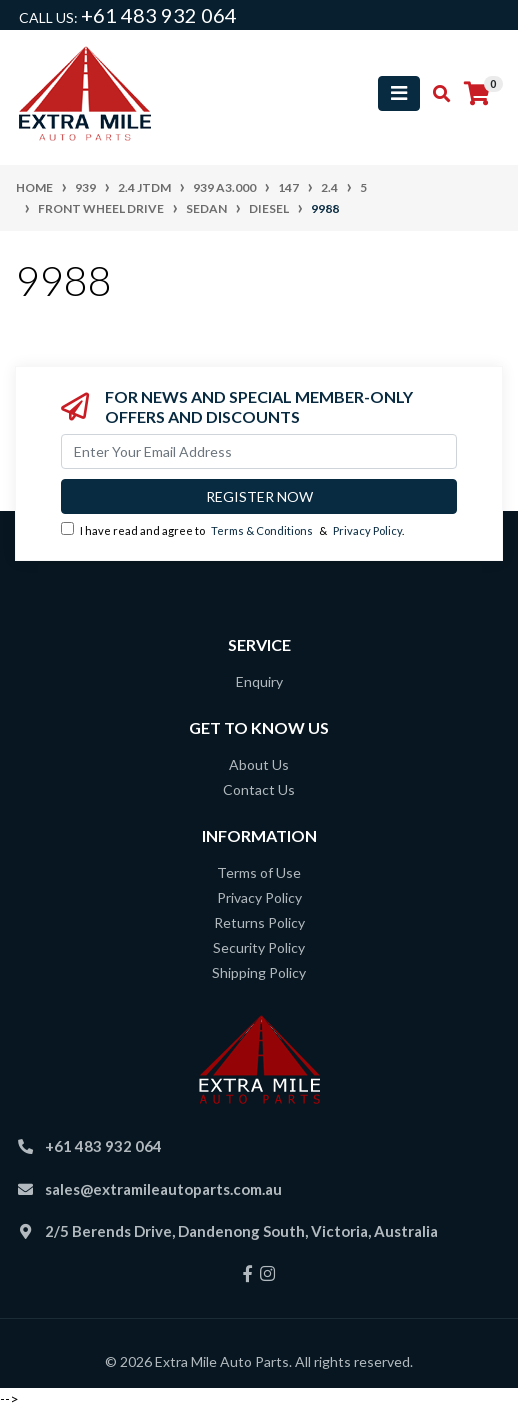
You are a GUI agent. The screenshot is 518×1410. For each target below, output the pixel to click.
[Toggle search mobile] (435, 94)
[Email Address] (259, 451)
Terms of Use (259, 872)
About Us (259, 764)
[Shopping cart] (477, 94)
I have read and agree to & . (232, 529)
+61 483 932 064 (159, 15)
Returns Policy (259, 922)
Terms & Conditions (262, 530)
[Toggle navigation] (399, 93)
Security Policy (259, 947)
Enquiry (259, 681)
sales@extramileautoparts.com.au (163, 1189)
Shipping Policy (259, 972)
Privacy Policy (367, 530)
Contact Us (259, 789)
